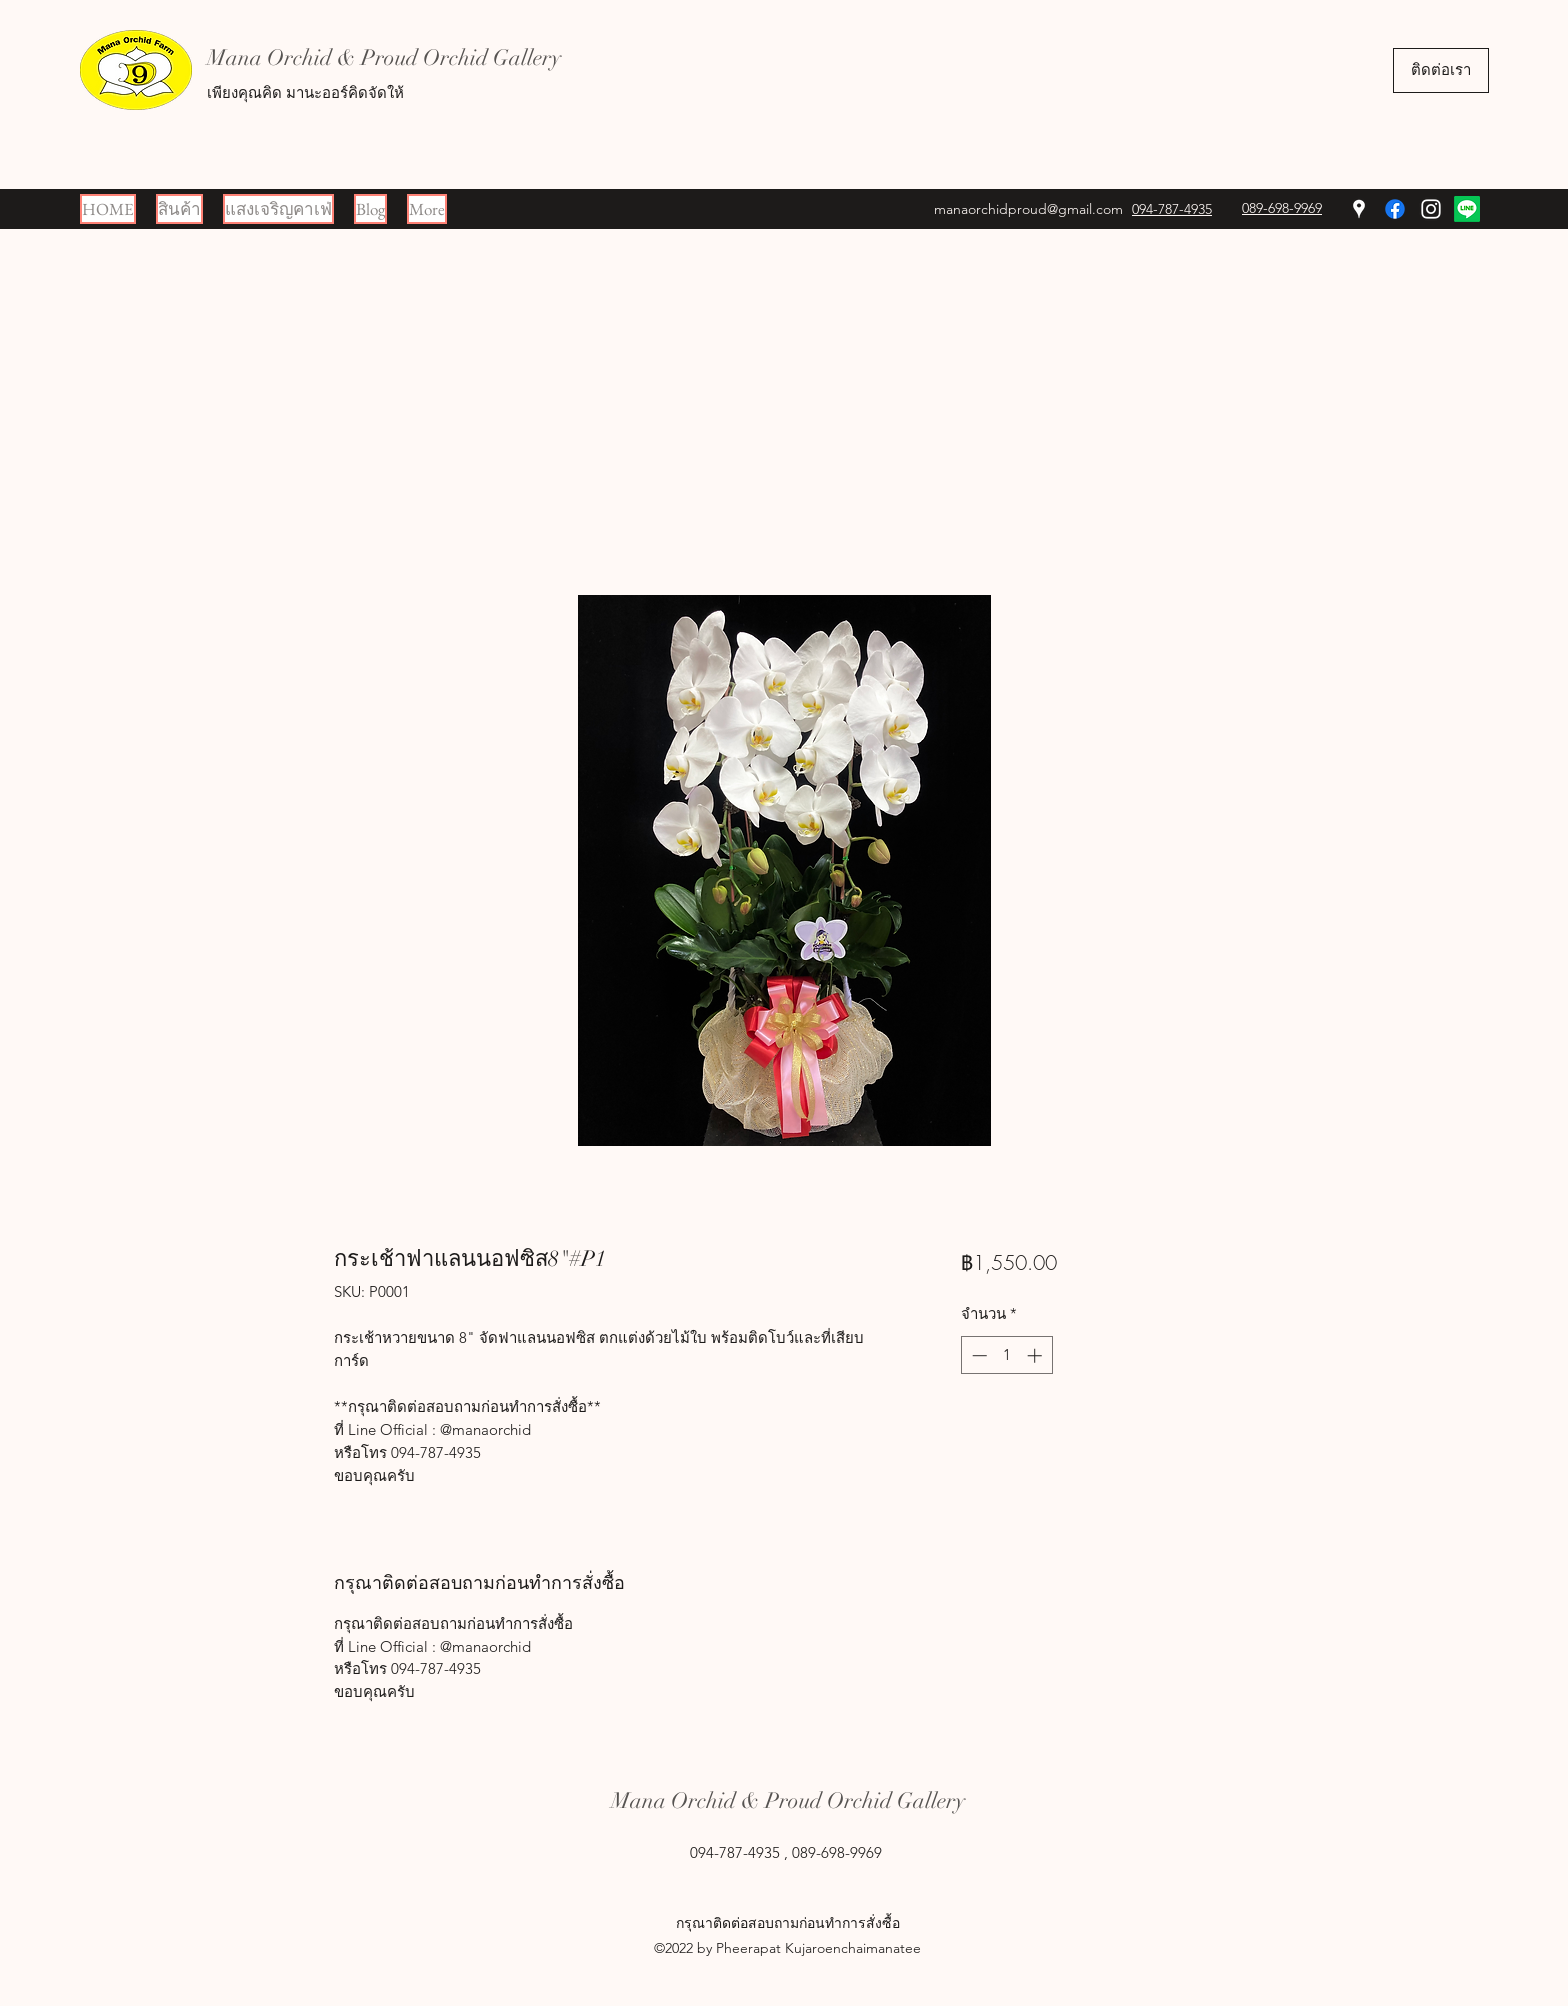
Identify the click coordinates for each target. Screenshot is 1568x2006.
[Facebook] (1395, 209)
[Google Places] (1359, 209)
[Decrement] (977, 1355)
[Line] (1467, 209)
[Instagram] (1431, 209)
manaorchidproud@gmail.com (1028, 209)
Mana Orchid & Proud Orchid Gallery (384, 57)
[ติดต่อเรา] (1441, 70)
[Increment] (1036, 1355)
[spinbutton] (1006, 1355)
